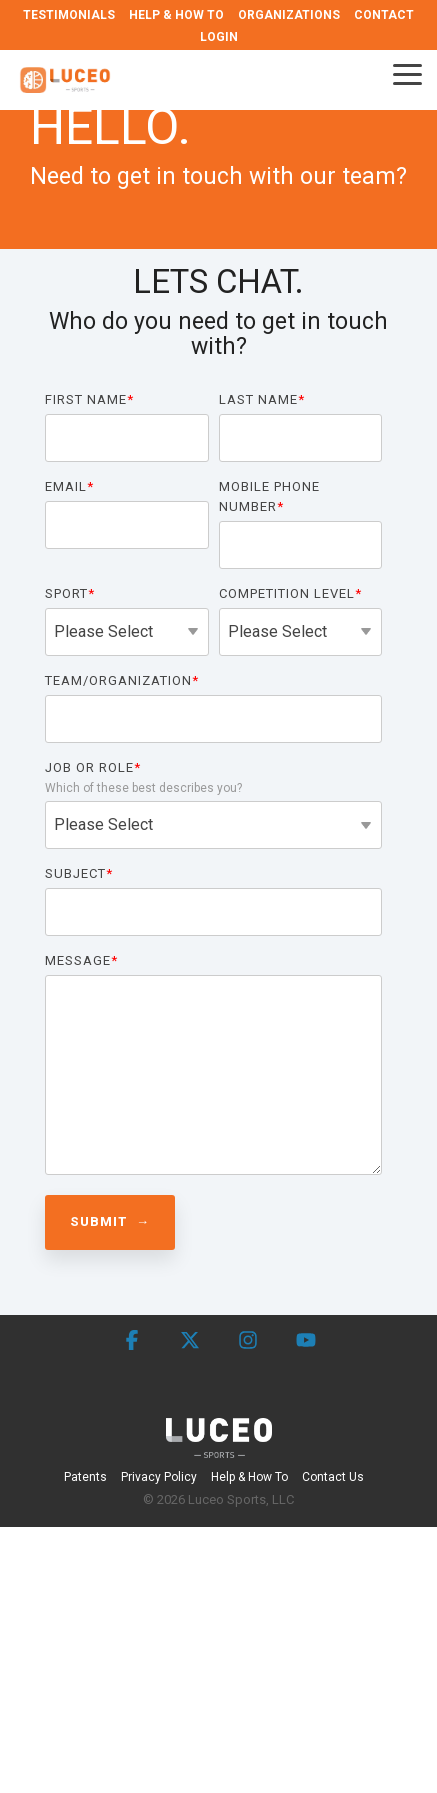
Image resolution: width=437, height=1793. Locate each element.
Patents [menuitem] (85, 1477)
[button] (407, 73)
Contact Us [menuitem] (333, 1477)
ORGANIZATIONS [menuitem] (289, 15)
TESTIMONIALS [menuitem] (69, 15)
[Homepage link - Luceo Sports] (219, 1446)
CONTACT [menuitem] (384, 15)
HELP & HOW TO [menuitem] (176, 15)
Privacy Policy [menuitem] (159, 1477)
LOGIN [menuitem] (219, 37)
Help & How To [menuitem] (249, 1477)
